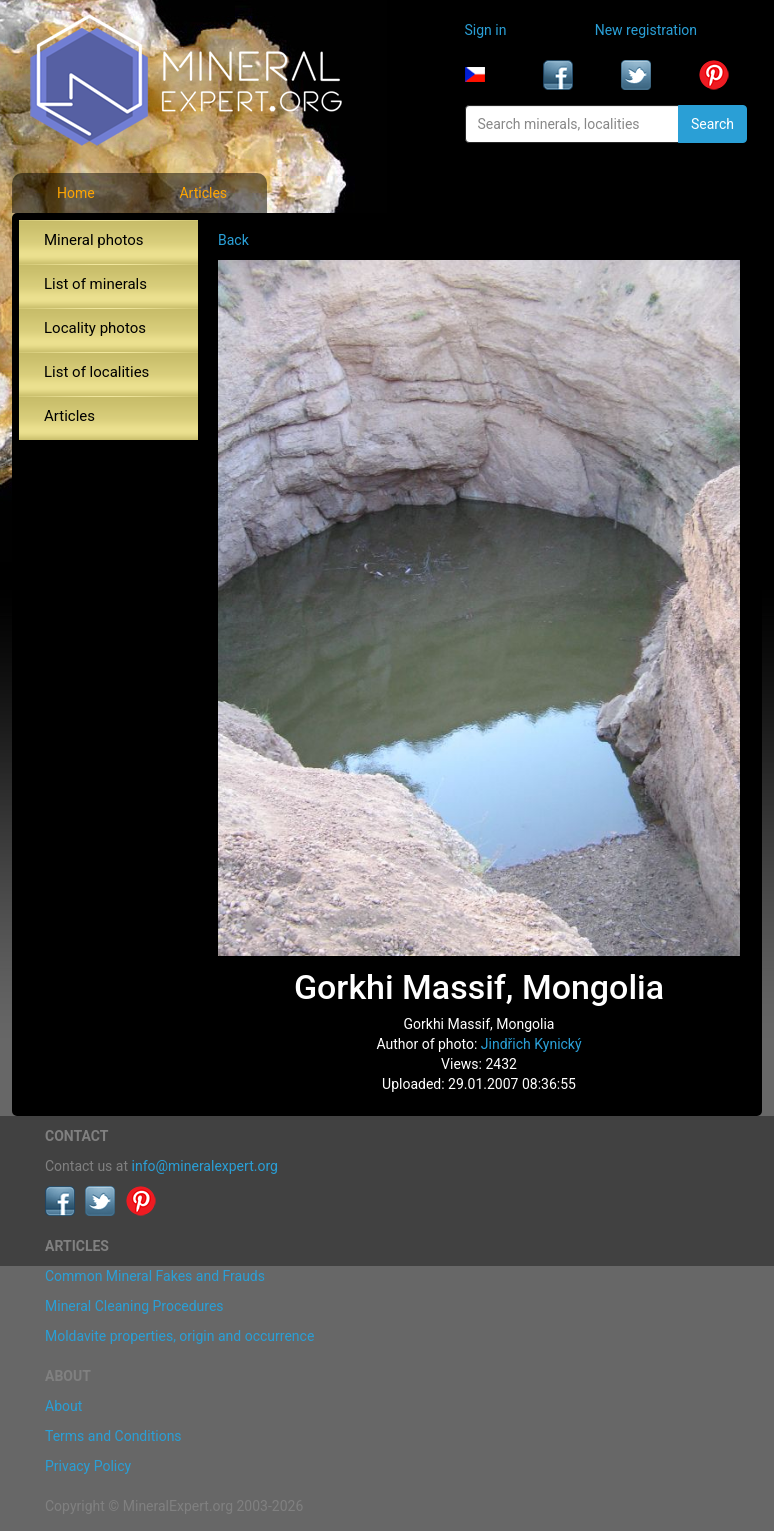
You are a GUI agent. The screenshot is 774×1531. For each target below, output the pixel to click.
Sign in (486, 30)
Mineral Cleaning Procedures (134, 1306)
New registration (646, 30)
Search (712, 124)
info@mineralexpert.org (205, 1166)
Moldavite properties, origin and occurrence (179, 1336)
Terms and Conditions (113, 1436)
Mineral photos (94, 240)
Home (76, 193)
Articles (203, 193)
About (63, 1406)
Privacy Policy (88, 1466)
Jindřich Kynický (531, 1044)
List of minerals (95, 284)
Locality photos (95, 328)
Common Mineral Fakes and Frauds (155, 1276)
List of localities (96, 372)
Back (233, 240)
